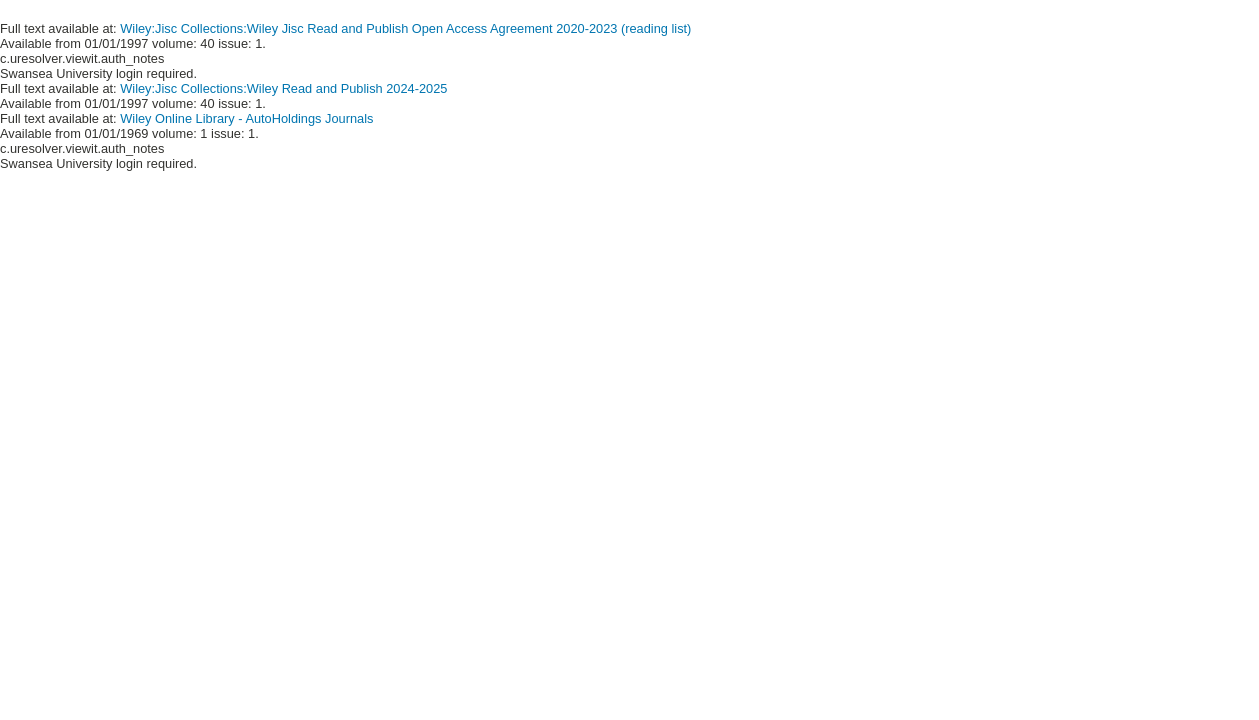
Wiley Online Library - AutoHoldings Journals (246, 118)
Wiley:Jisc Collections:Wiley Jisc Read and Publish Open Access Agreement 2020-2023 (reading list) (405, 28)
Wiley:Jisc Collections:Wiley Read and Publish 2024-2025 (283, 88)
